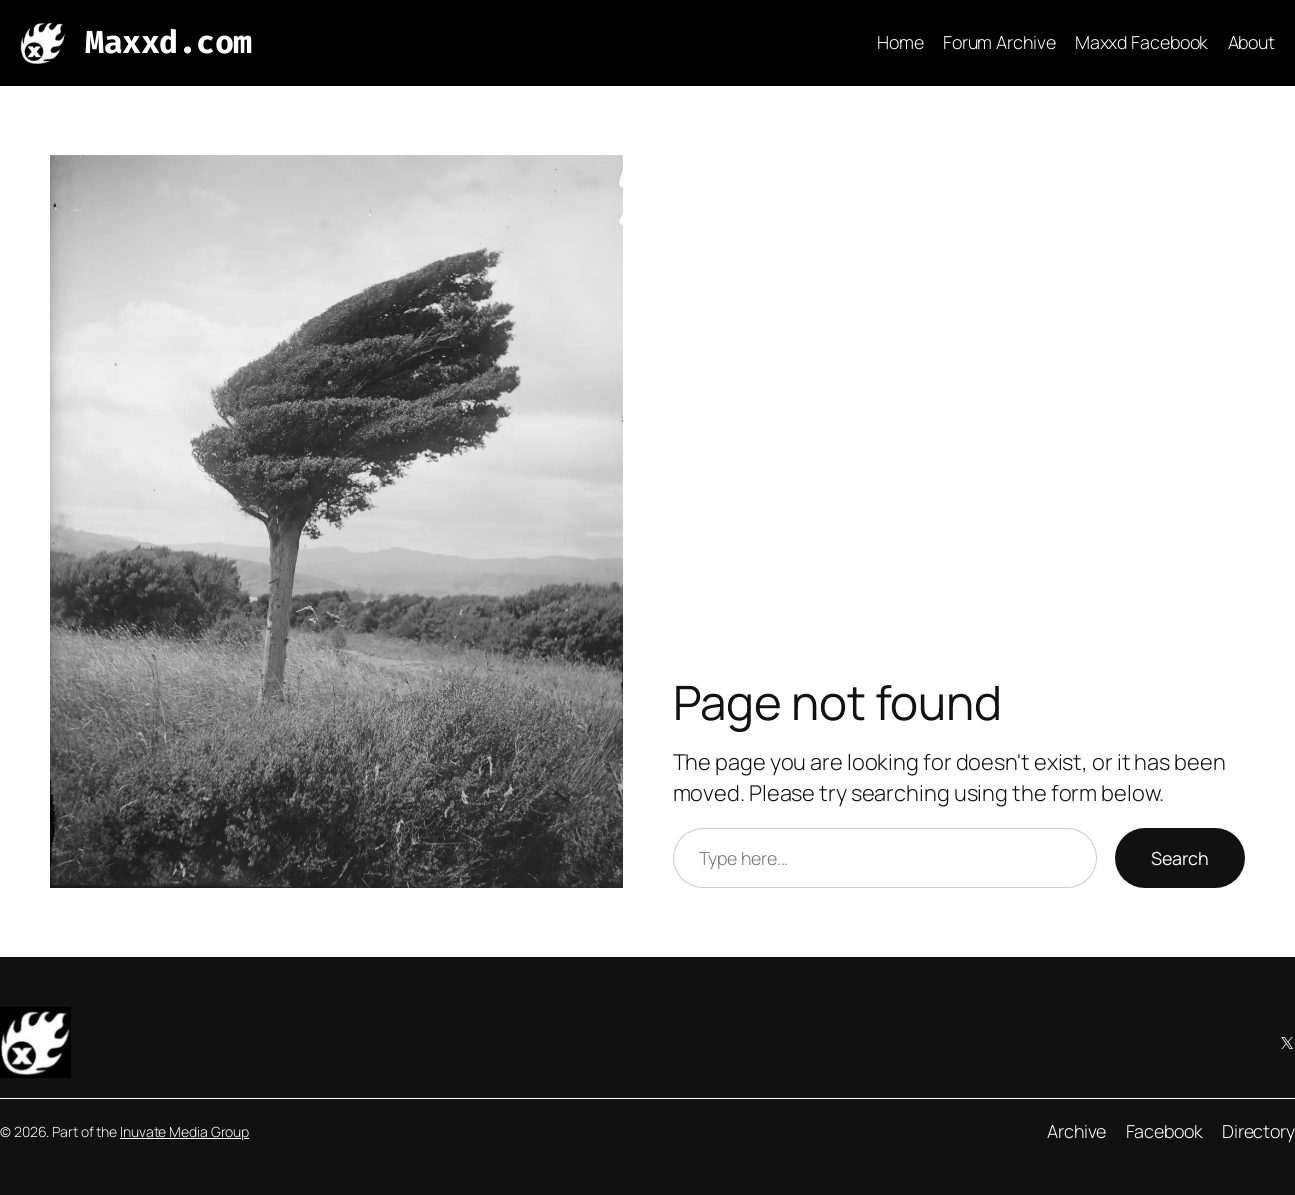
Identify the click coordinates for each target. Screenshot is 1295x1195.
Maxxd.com (168, 42)
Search (1180, 858)
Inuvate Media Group (184, 1131)
